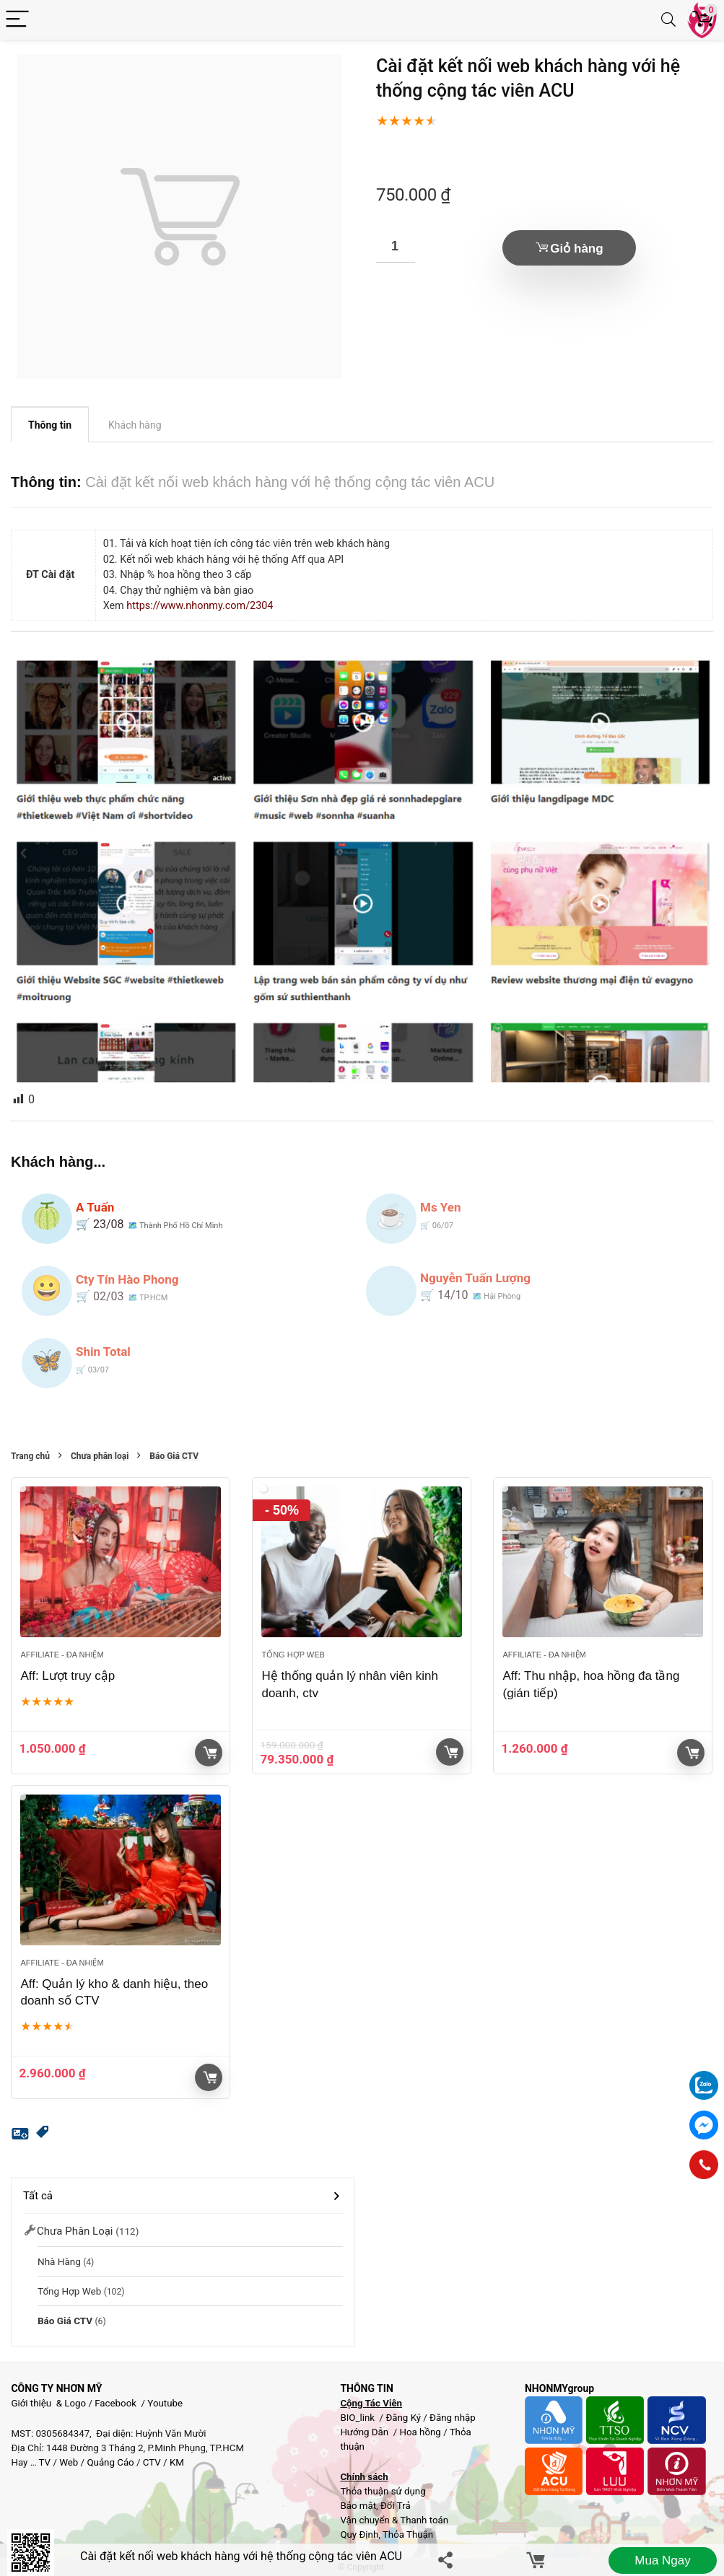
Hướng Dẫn (365, 2432)
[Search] (668, 20)
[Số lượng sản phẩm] (395, 246)
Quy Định (359, 2534)
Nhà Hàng (59, 2261)
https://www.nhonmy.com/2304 (199, 606)
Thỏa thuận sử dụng (382, 2491)
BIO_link (358, 2417)
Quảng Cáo (110, 2462)
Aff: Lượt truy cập (67, 1676)
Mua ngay (662, 2560)
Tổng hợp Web (292, 1654)
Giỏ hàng (576, 248)
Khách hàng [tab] (135, 425)
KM (177, 2462)
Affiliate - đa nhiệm (61, 1654)
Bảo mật (358, 2505)
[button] (42, 2134)
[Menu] (17, 20)
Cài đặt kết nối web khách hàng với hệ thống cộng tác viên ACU (241, 2556)
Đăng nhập (452, 2417)
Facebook (115, 2403)
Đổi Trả (395, 2505)
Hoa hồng (420, 2432)
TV (44, 2462)
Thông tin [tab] (49, 425)
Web (68, 2462)
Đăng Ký (404, 2417)
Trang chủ (30, 1456)
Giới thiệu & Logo (48, 2403)
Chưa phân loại (99, 1456)
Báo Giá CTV (174, 1456)
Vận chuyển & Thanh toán (394, 2520)
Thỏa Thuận (406, 2534)
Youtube (165, 2403)
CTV (152, 2462)
